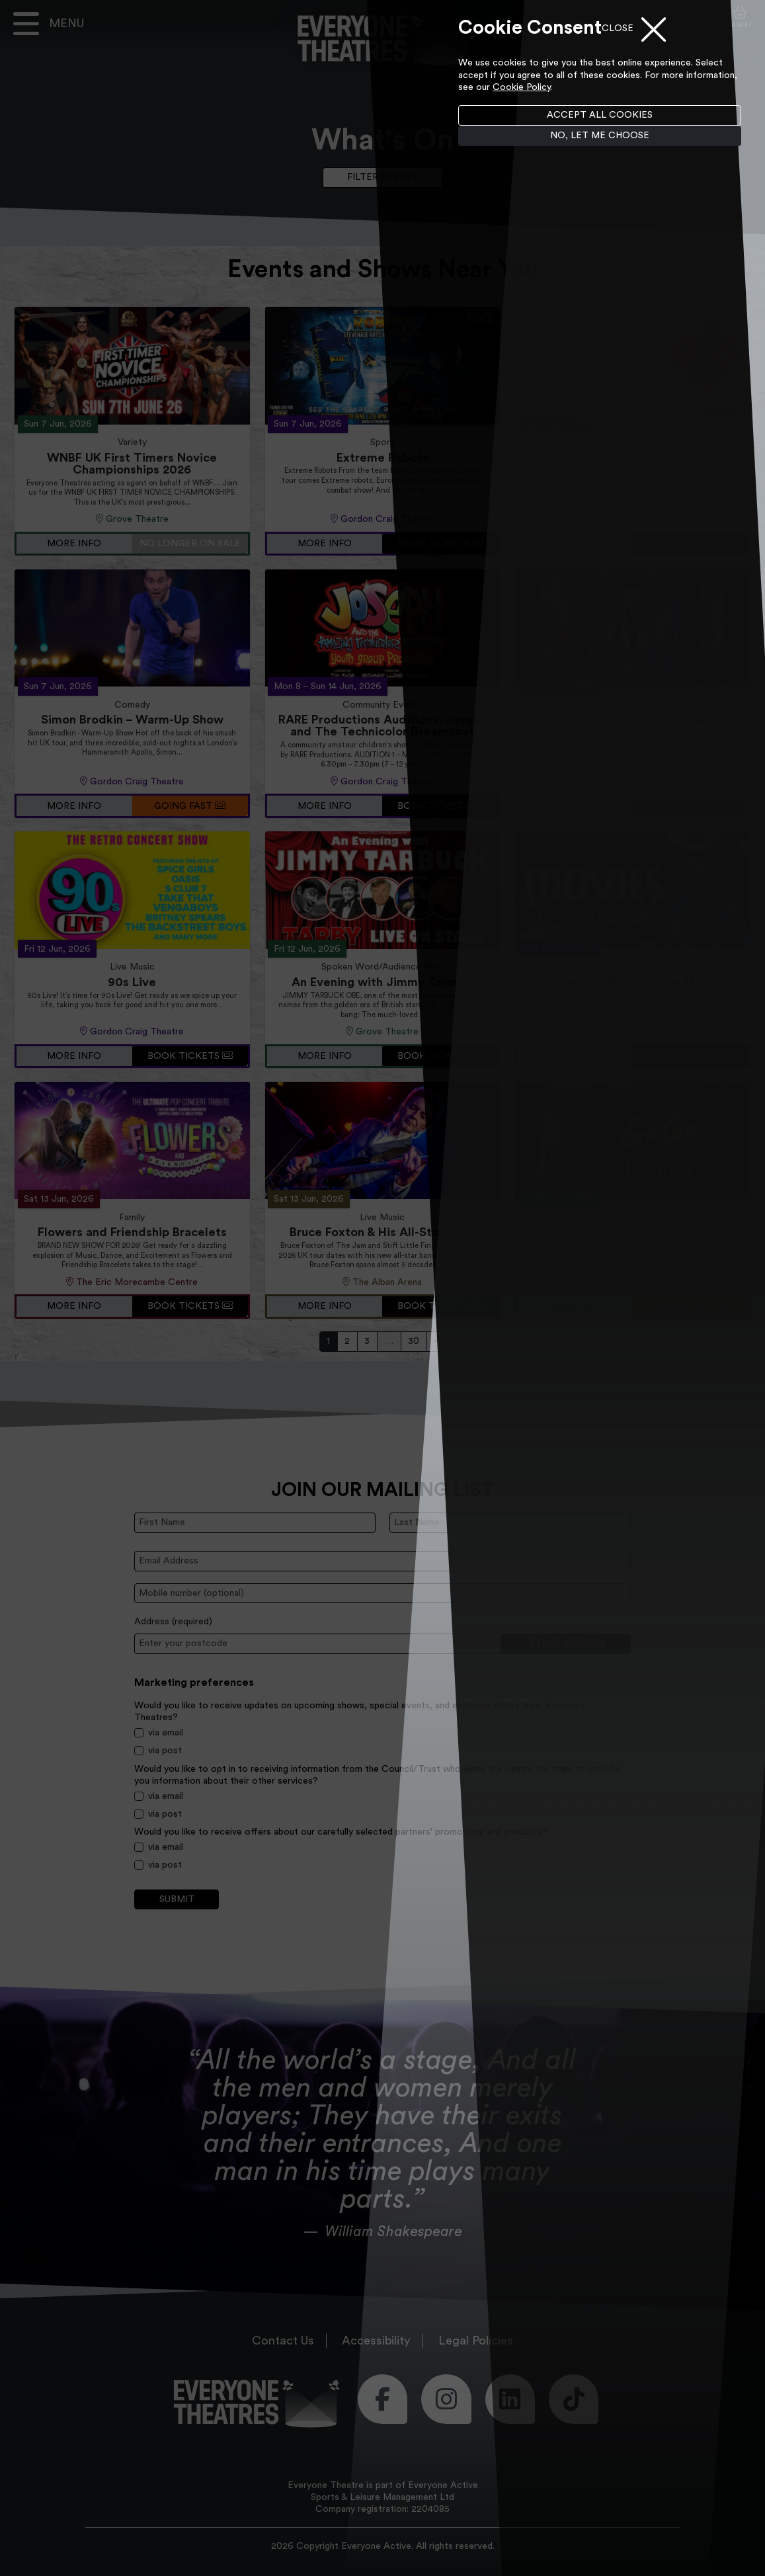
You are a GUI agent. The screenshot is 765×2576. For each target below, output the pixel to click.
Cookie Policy (521, 87)
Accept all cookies (600, 115)
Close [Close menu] (617, 28)
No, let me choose (599, 135)
